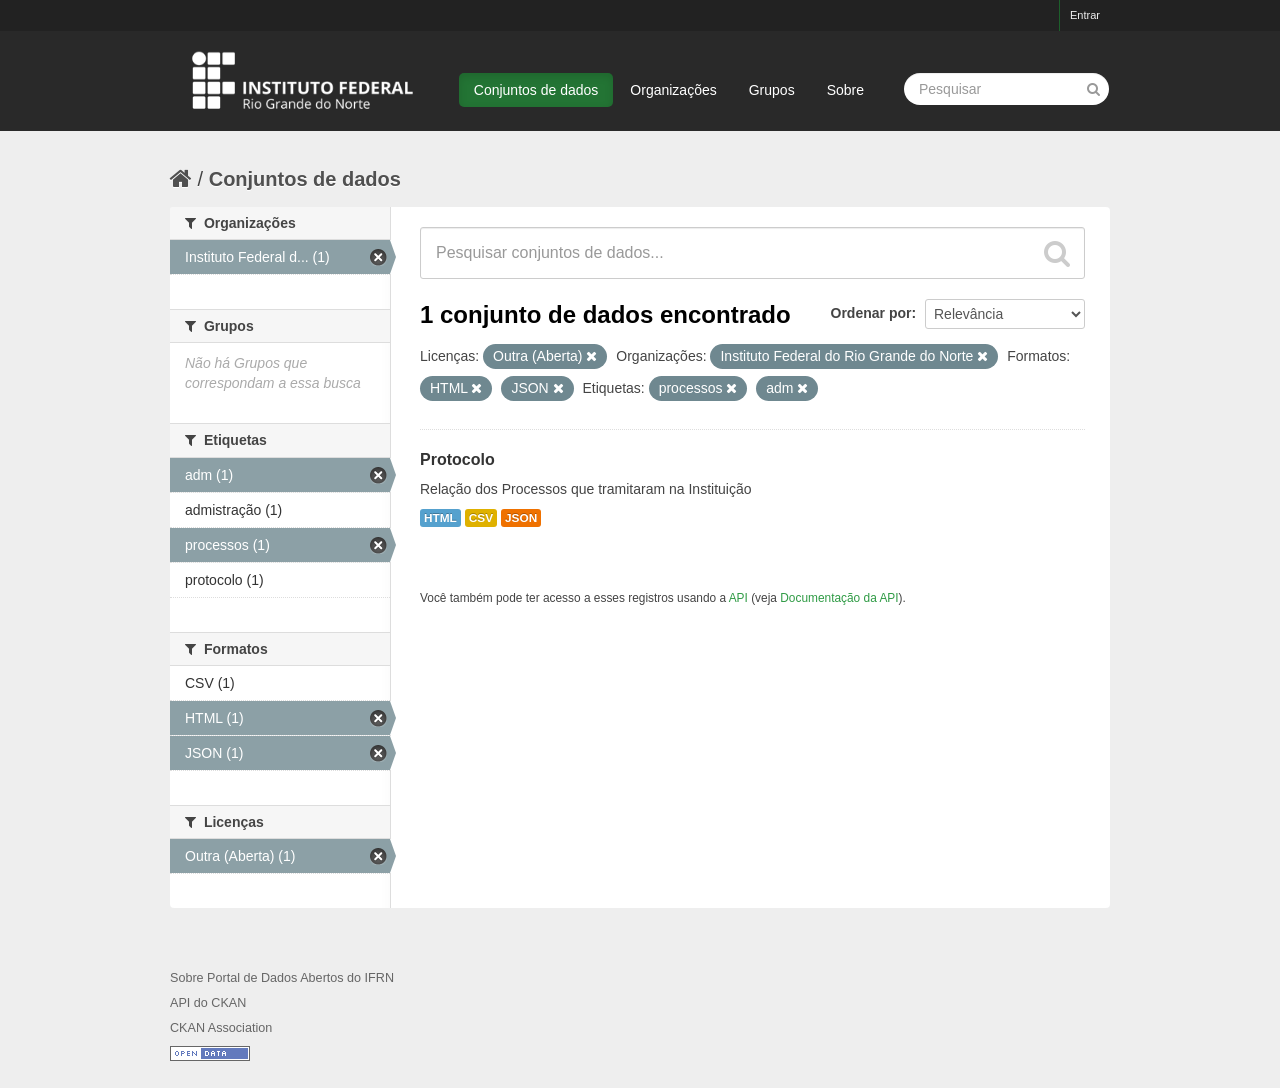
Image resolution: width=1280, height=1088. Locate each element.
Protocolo (457, 459)
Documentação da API (839, 598)
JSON (521, 518)
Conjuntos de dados (536, 90)
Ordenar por (871, 313)
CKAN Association (221, 1028)
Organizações (673, 90)
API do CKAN (208, 1003)
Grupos (772, 90)
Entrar (1085, 15)
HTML (440, 518)
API (738, 598)
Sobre (845, 90)
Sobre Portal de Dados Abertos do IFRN (282, 978)
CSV (481, 518)
